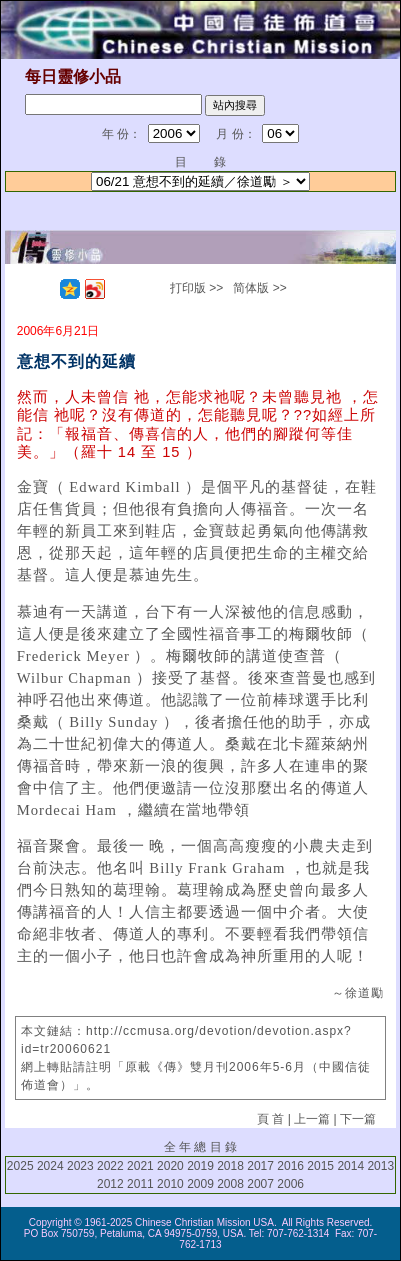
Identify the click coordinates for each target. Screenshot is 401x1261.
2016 (290, 1166)
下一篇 (358, 1119)
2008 (230, 1184)
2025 (20, 1166)
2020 (170, 1166)
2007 (260, 1184)
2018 (230, 1166)
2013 (380, 1166)
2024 (50, 1166)
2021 (140, 1166)
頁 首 (270, 1119)
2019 (200, 1166)
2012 (110, 1184)
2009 (200, 1184)
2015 (320, 1166)
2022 (110, 1166)
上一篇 (312, 1119)
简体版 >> (259, 288)
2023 (80, 1166)
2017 (260, 1166)
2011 (140, 1184)
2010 (170, 1184)
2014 (350, 1166)
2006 (290, 1184)
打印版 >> (196, 288)
